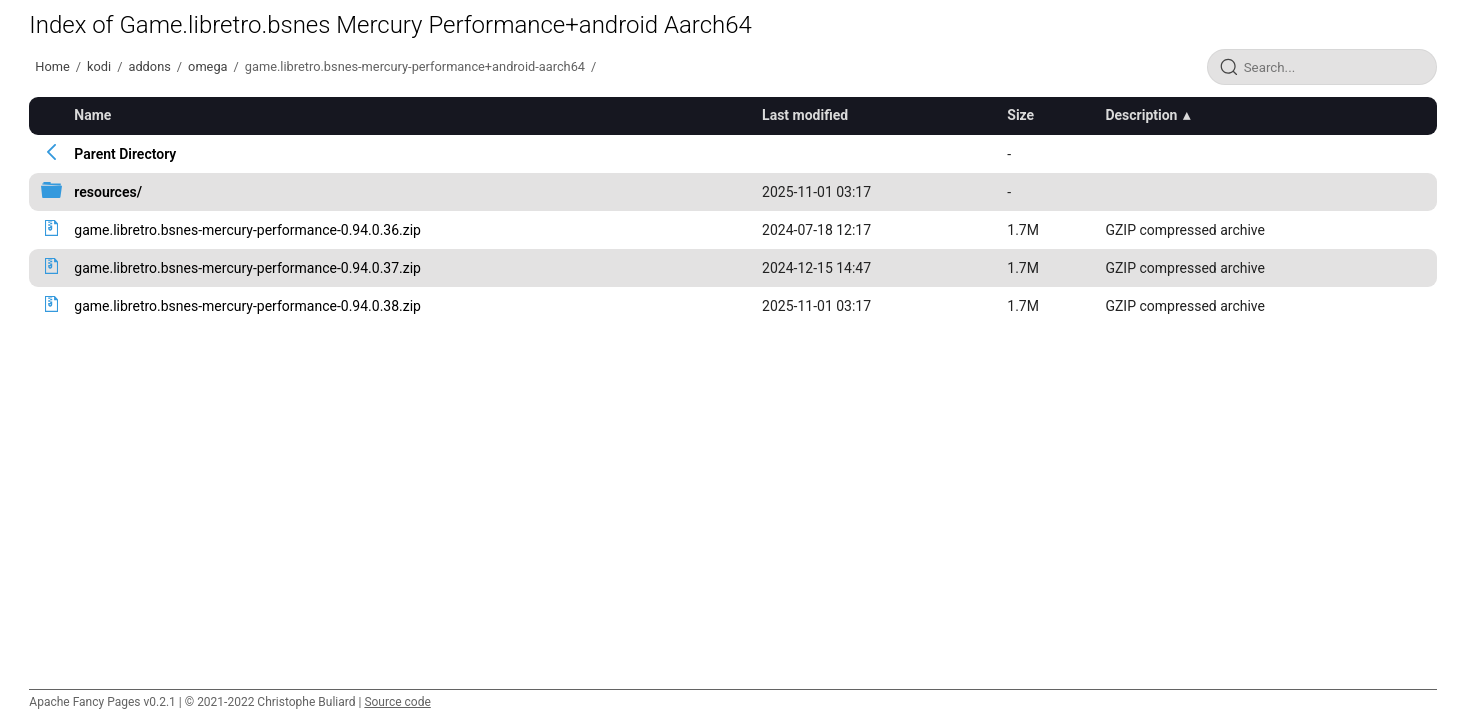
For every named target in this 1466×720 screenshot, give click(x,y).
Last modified (805, 115)
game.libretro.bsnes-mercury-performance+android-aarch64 (415, 66)
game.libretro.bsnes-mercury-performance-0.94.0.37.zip (247, 268)
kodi (99, 66)
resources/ (108, 192)
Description (1141, 115)
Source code (397, 702)
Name (92, 115)
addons (149, 66)
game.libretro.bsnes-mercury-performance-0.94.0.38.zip (247, 306)
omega (207, 66)
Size (1020, 115)
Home (52, 66)
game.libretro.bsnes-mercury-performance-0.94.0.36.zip (247, 230)
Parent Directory (125, 154)
